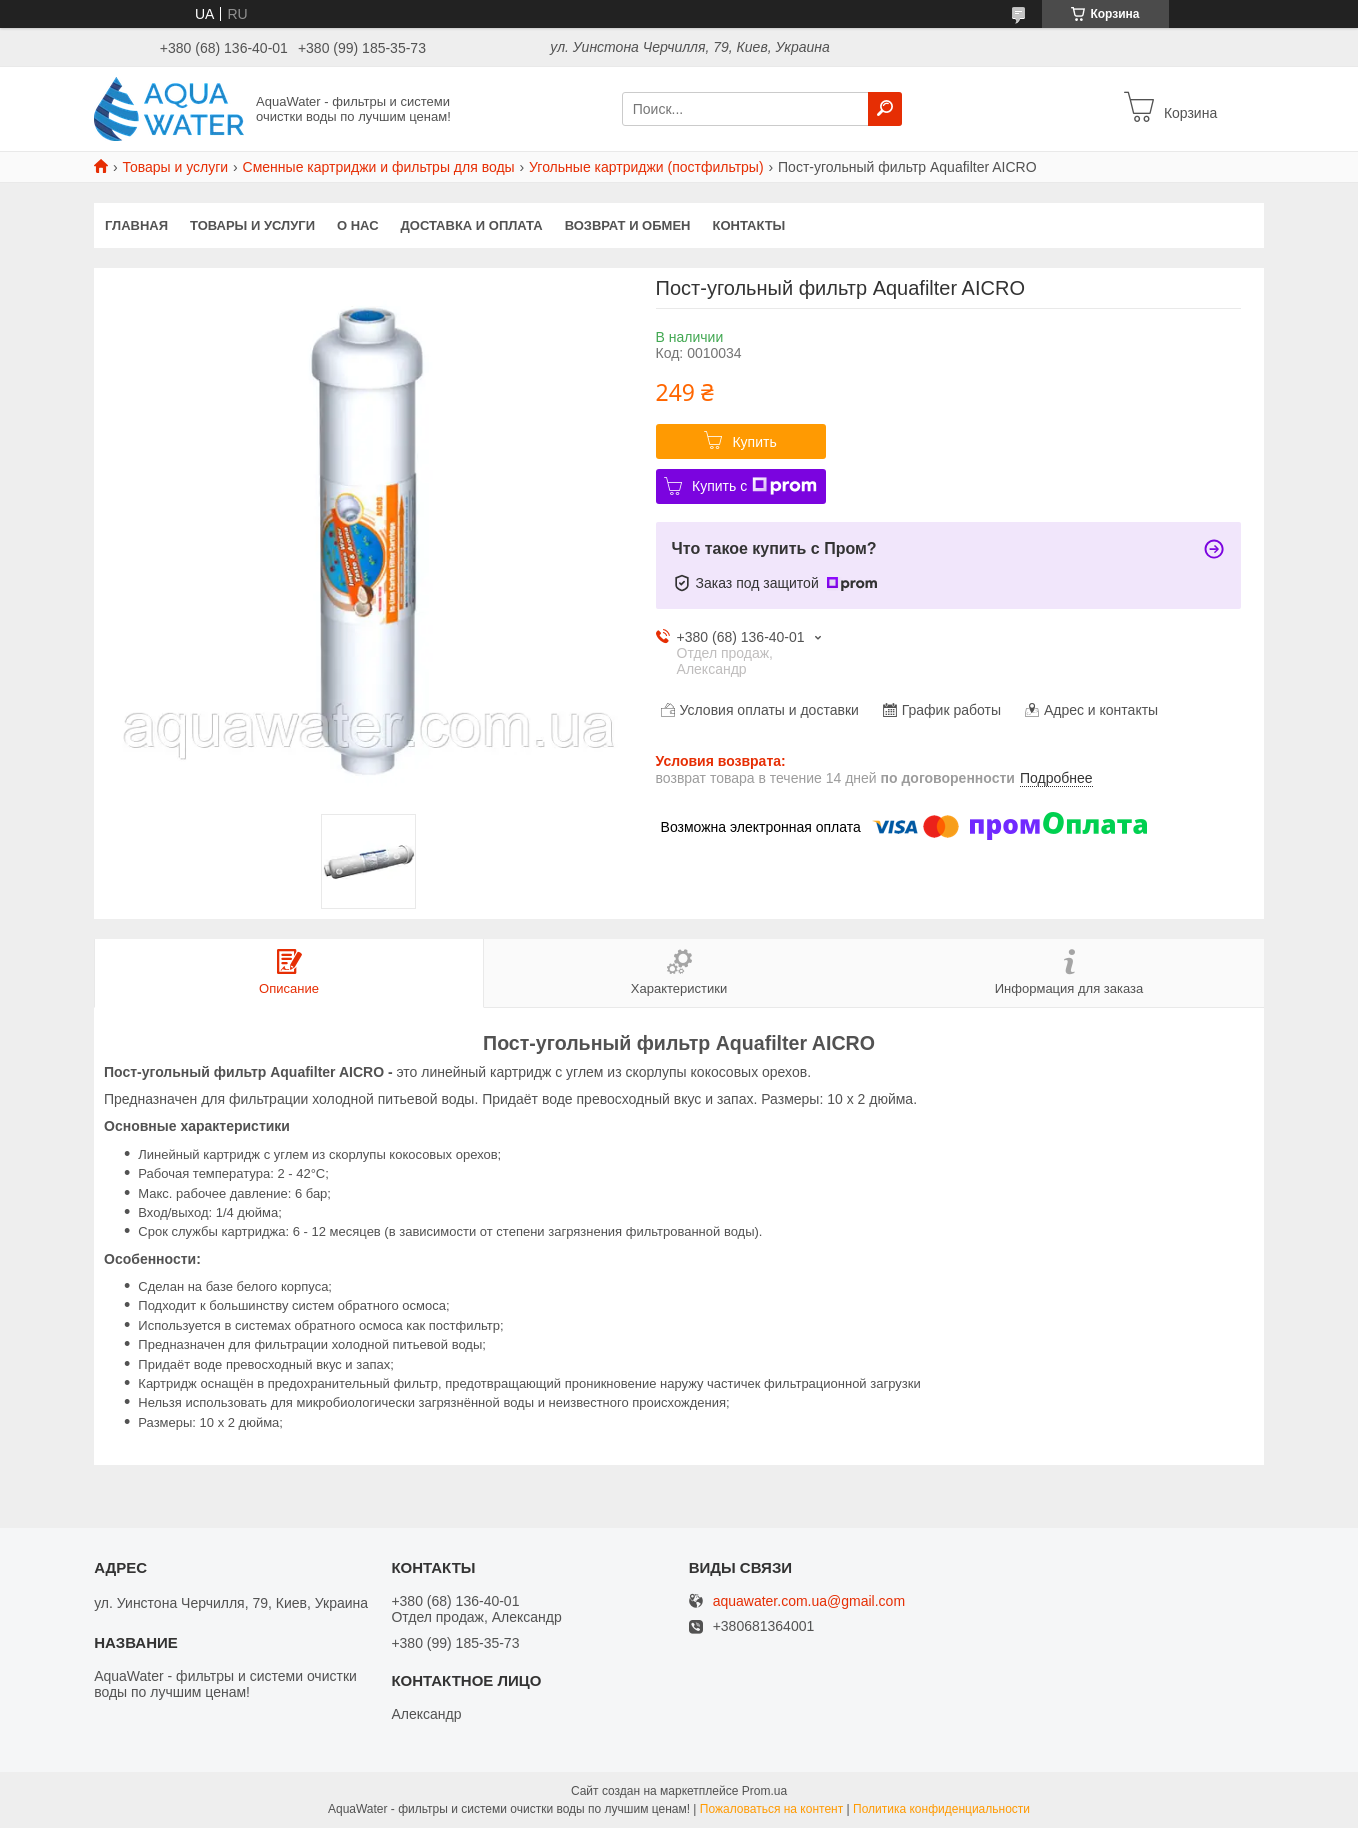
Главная (136, 225)
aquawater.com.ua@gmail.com (809, 1601)
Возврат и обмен (628, 225)
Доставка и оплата (472, 225)
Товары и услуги (175, 167)
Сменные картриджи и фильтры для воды (379, 167)
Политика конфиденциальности (941, 1809)
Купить (754, 442)
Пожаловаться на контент (771, 1809)
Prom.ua (764, 1791)
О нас (358, 225)
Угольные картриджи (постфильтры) (646, 167)
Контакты (748, 225)
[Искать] (885, 109)
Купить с (754, 486)
